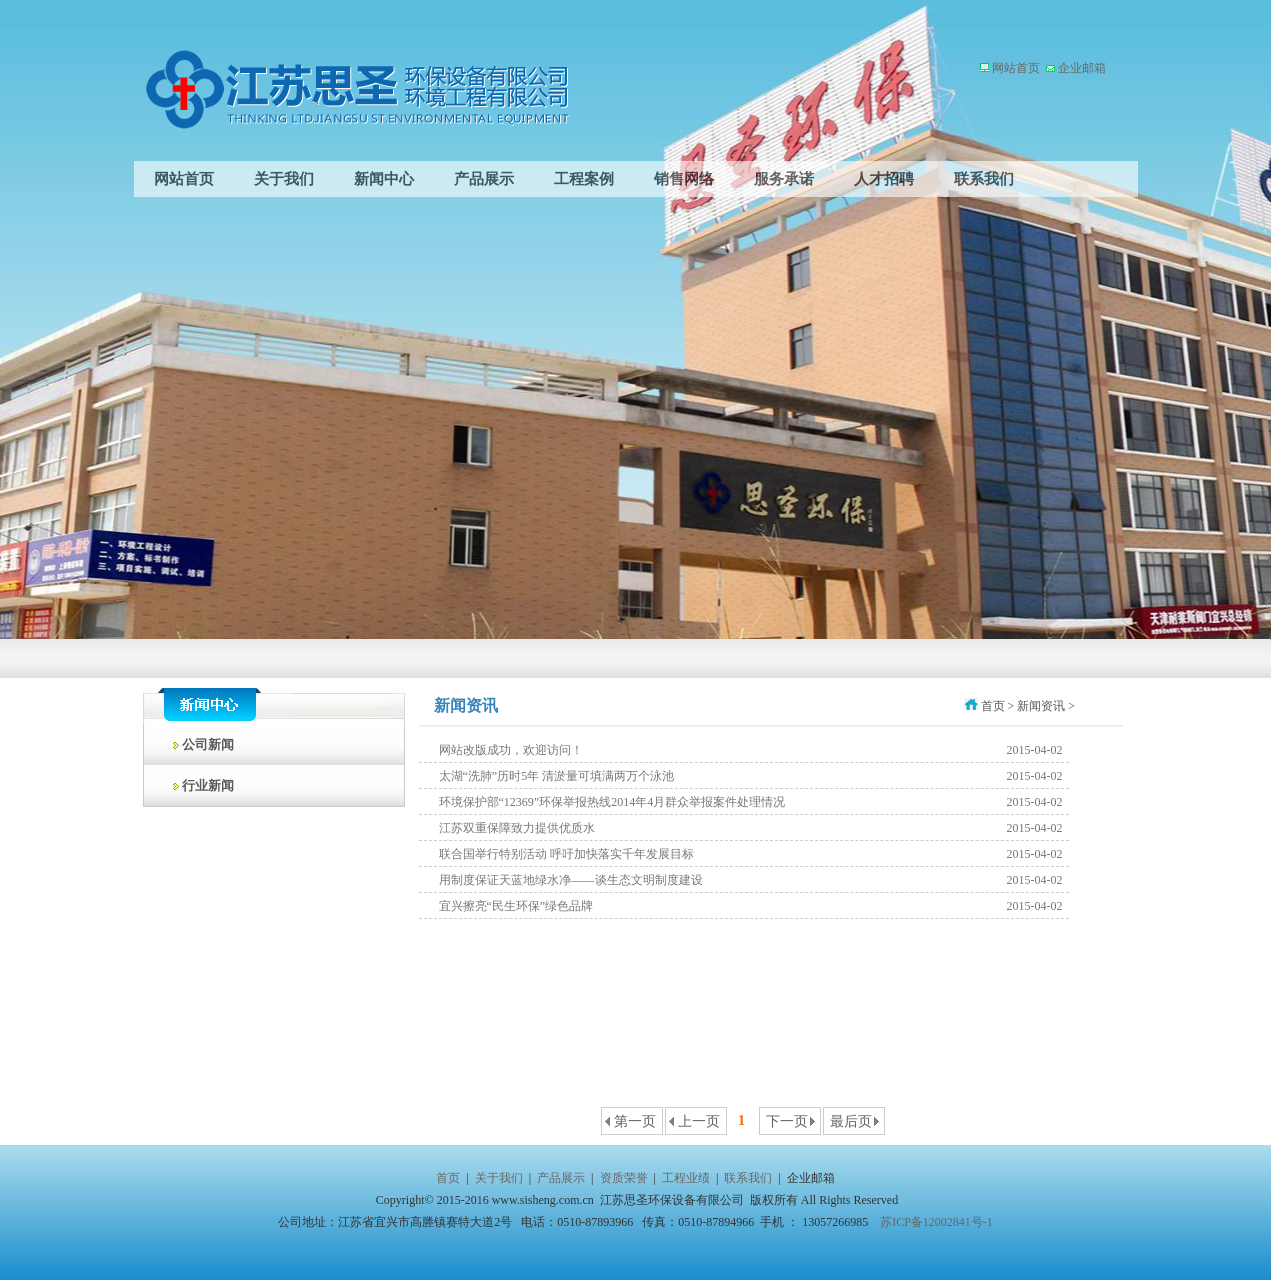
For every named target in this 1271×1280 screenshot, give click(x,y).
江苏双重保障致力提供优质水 (517, 828)
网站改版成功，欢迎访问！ (511, 750)
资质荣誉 (624, 1178)
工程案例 (584, 179)
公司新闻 (200, 744)
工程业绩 (686, 1178)
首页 (448, 1178)
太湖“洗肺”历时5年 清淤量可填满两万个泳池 (557, 776)
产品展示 (484, 179)
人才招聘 (884, 179)
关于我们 (284, 179)
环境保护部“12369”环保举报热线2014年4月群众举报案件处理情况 (612, 802)
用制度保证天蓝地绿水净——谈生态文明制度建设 (571, 880)
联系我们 (984, 179)
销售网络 (684, 179)
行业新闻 (200, 785)
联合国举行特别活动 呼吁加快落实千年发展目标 (566, 854)
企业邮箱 (1080, 68)
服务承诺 (784, 179)
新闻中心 (384, 179)
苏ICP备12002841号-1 (936, 1222)
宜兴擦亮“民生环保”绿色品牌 (516, 906)
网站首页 (1016, 68)
